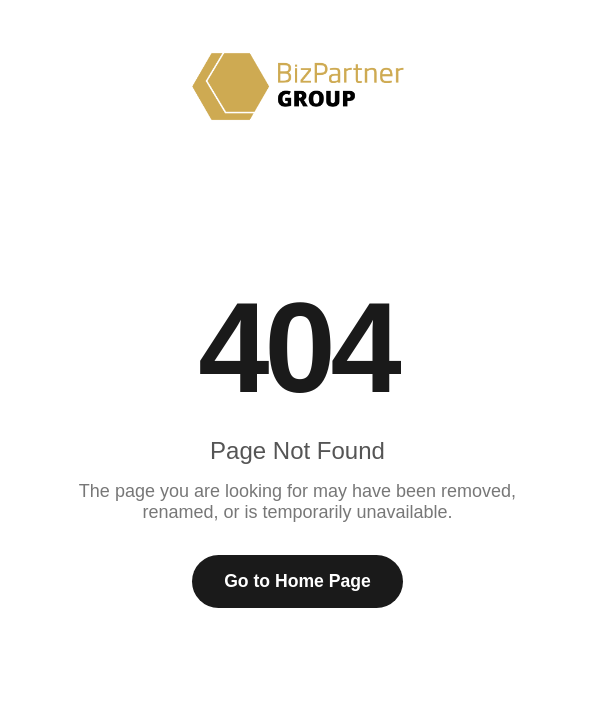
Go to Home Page (297, 581)
